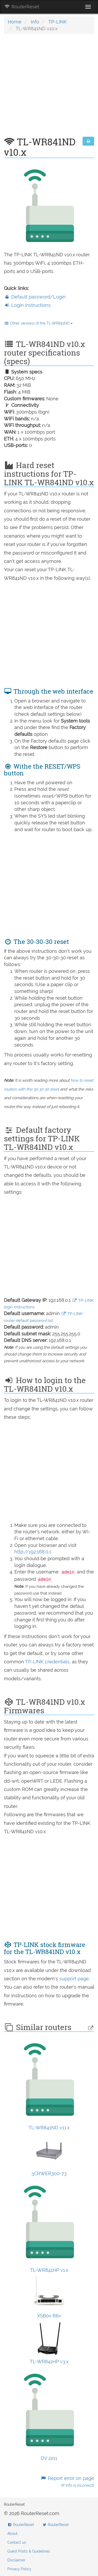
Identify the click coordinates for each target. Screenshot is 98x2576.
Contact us (16, 2542)
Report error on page (67, 2481)
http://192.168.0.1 (32, 1551)
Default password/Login (35, 297)
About (12, 2533)
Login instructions (27, 305)
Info (35, 21)
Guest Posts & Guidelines (28, 2551)
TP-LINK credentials (47, 1661)
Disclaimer (16, 2560)
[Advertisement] (49, 88)
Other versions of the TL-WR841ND (38, 323)
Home (14, 21)
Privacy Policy (19, 2569)
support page (74, 1978)
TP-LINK (57, 21)
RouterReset (21, 6)
